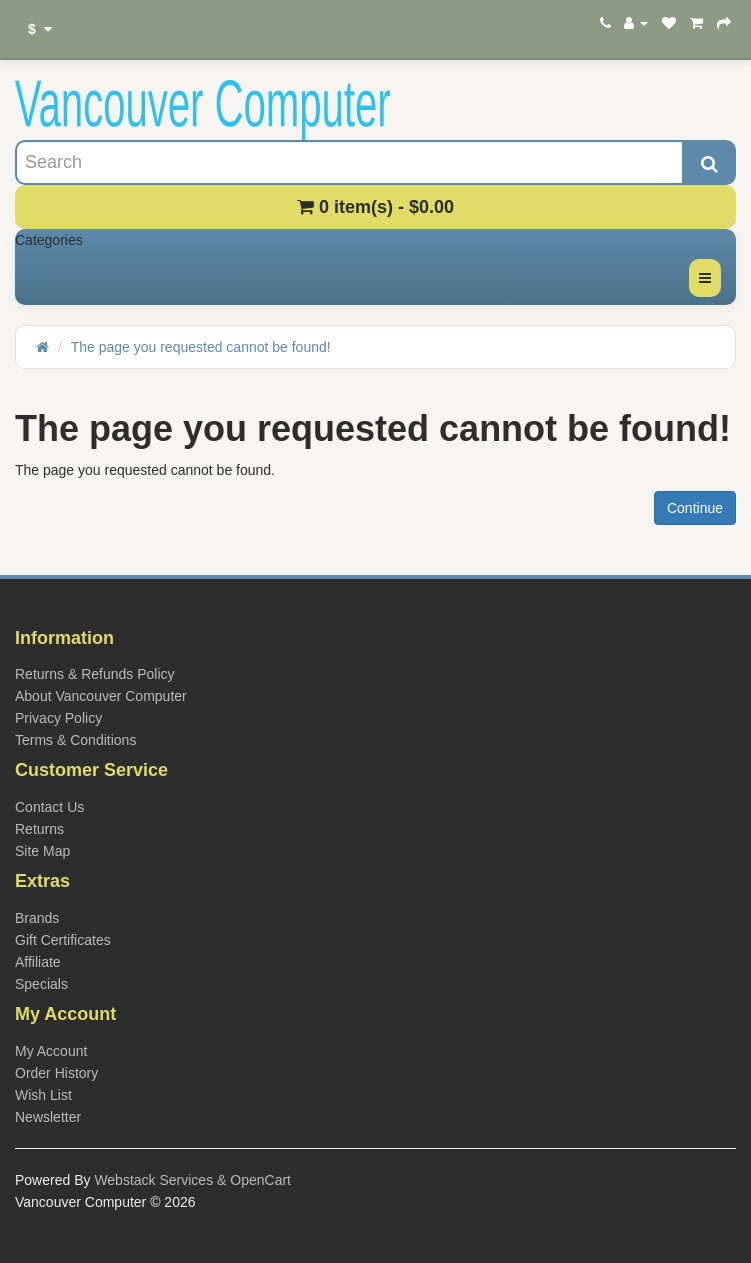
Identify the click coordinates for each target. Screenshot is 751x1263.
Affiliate (38, 962)
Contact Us (49, 807)
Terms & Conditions (75, 740)
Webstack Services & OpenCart (192, 1180)
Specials (41, 984)
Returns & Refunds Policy (95, 674)
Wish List (43, 1095)
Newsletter (48, 1117)
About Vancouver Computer (101, 696)
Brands (37, 918)
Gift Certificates (63, 940)
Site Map (42, 851)
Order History (56, 1073)
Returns (39, 829)
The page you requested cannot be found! (201, 347)
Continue (695, 508)
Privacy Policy (58, 718)
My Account (51, 1051)
